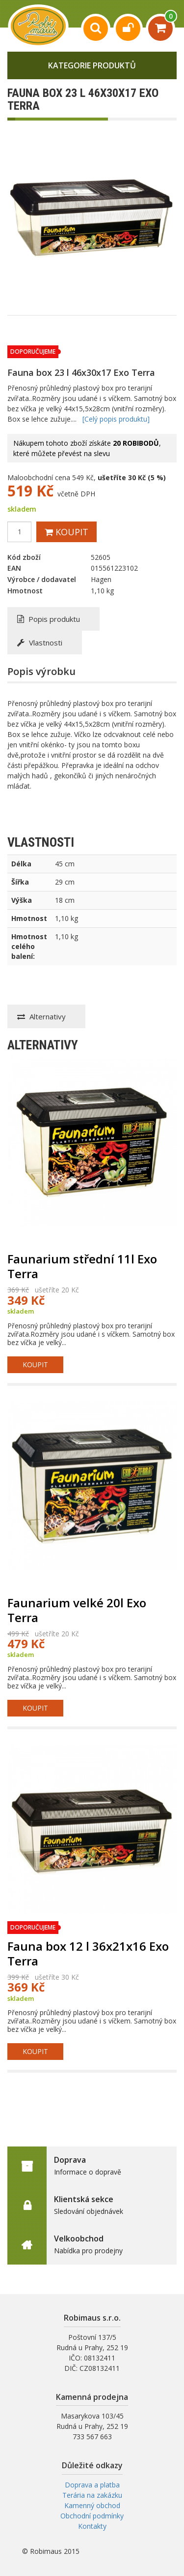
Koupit (66, 532)
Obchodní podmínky (92, 2515)
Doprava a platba (92, 2484)
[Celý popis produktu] (116, 419)
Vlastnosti (39, 642)
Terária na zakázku (92, 2495)
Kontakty (92, 2526)
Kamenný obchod (92, 2505)
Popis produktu (48, 619)
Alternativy (41, 1016)
